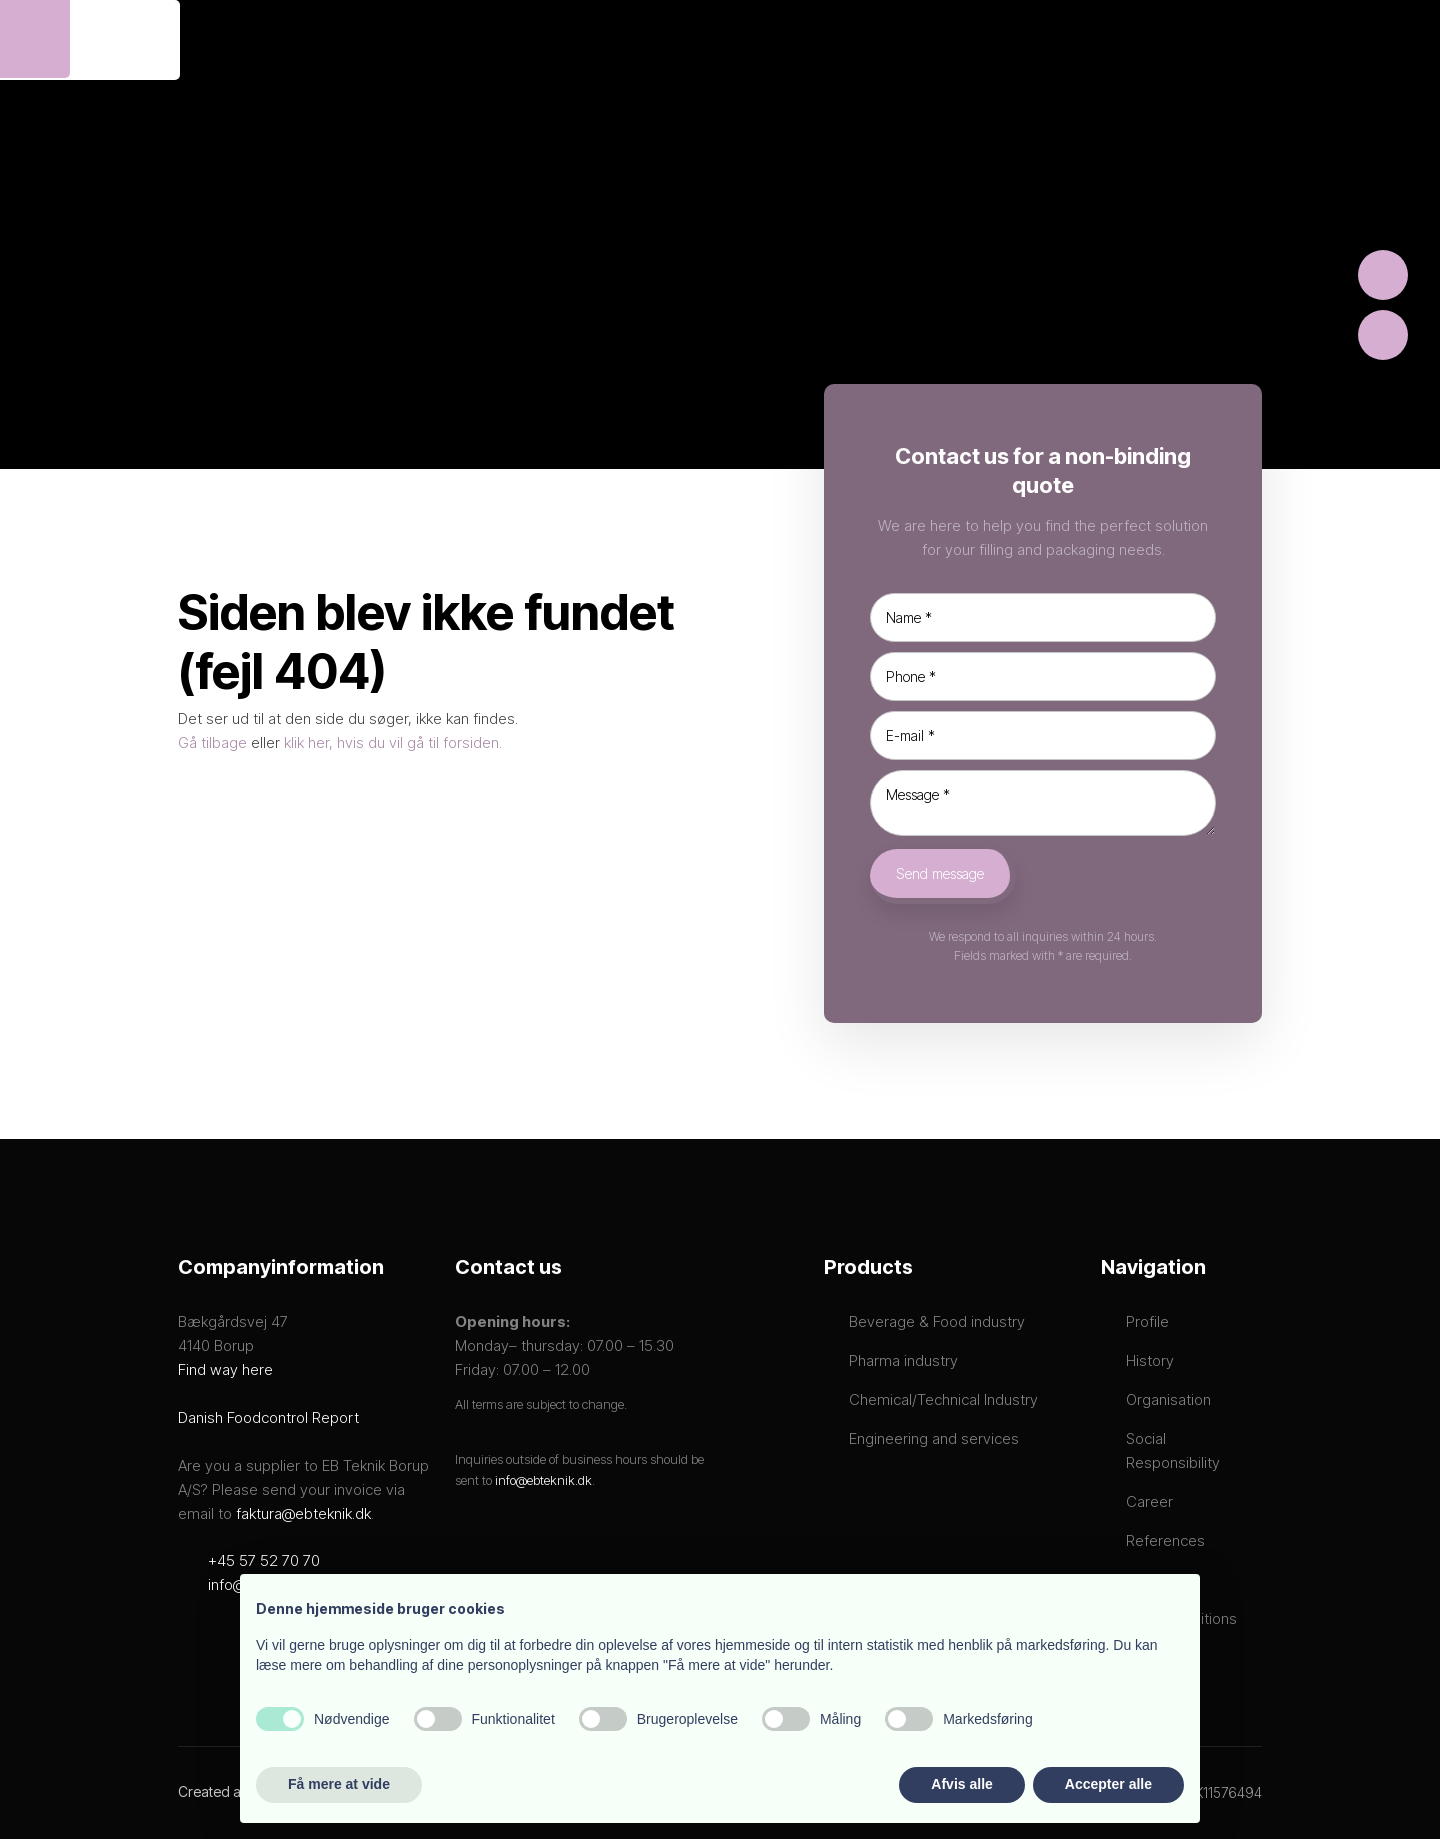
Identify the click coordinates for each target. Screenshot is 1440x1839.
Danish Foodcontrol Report (268, 1417)
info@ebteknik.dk (543, 1480)
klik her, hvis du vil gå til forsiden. (393, 742)
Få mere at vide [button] (339, 1784)
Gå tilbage (212, 742)
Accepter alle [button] (1108, 1784)
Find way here (225, 1369)
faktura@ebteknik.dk (303, 1513)
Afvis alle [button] (961, 1784)
